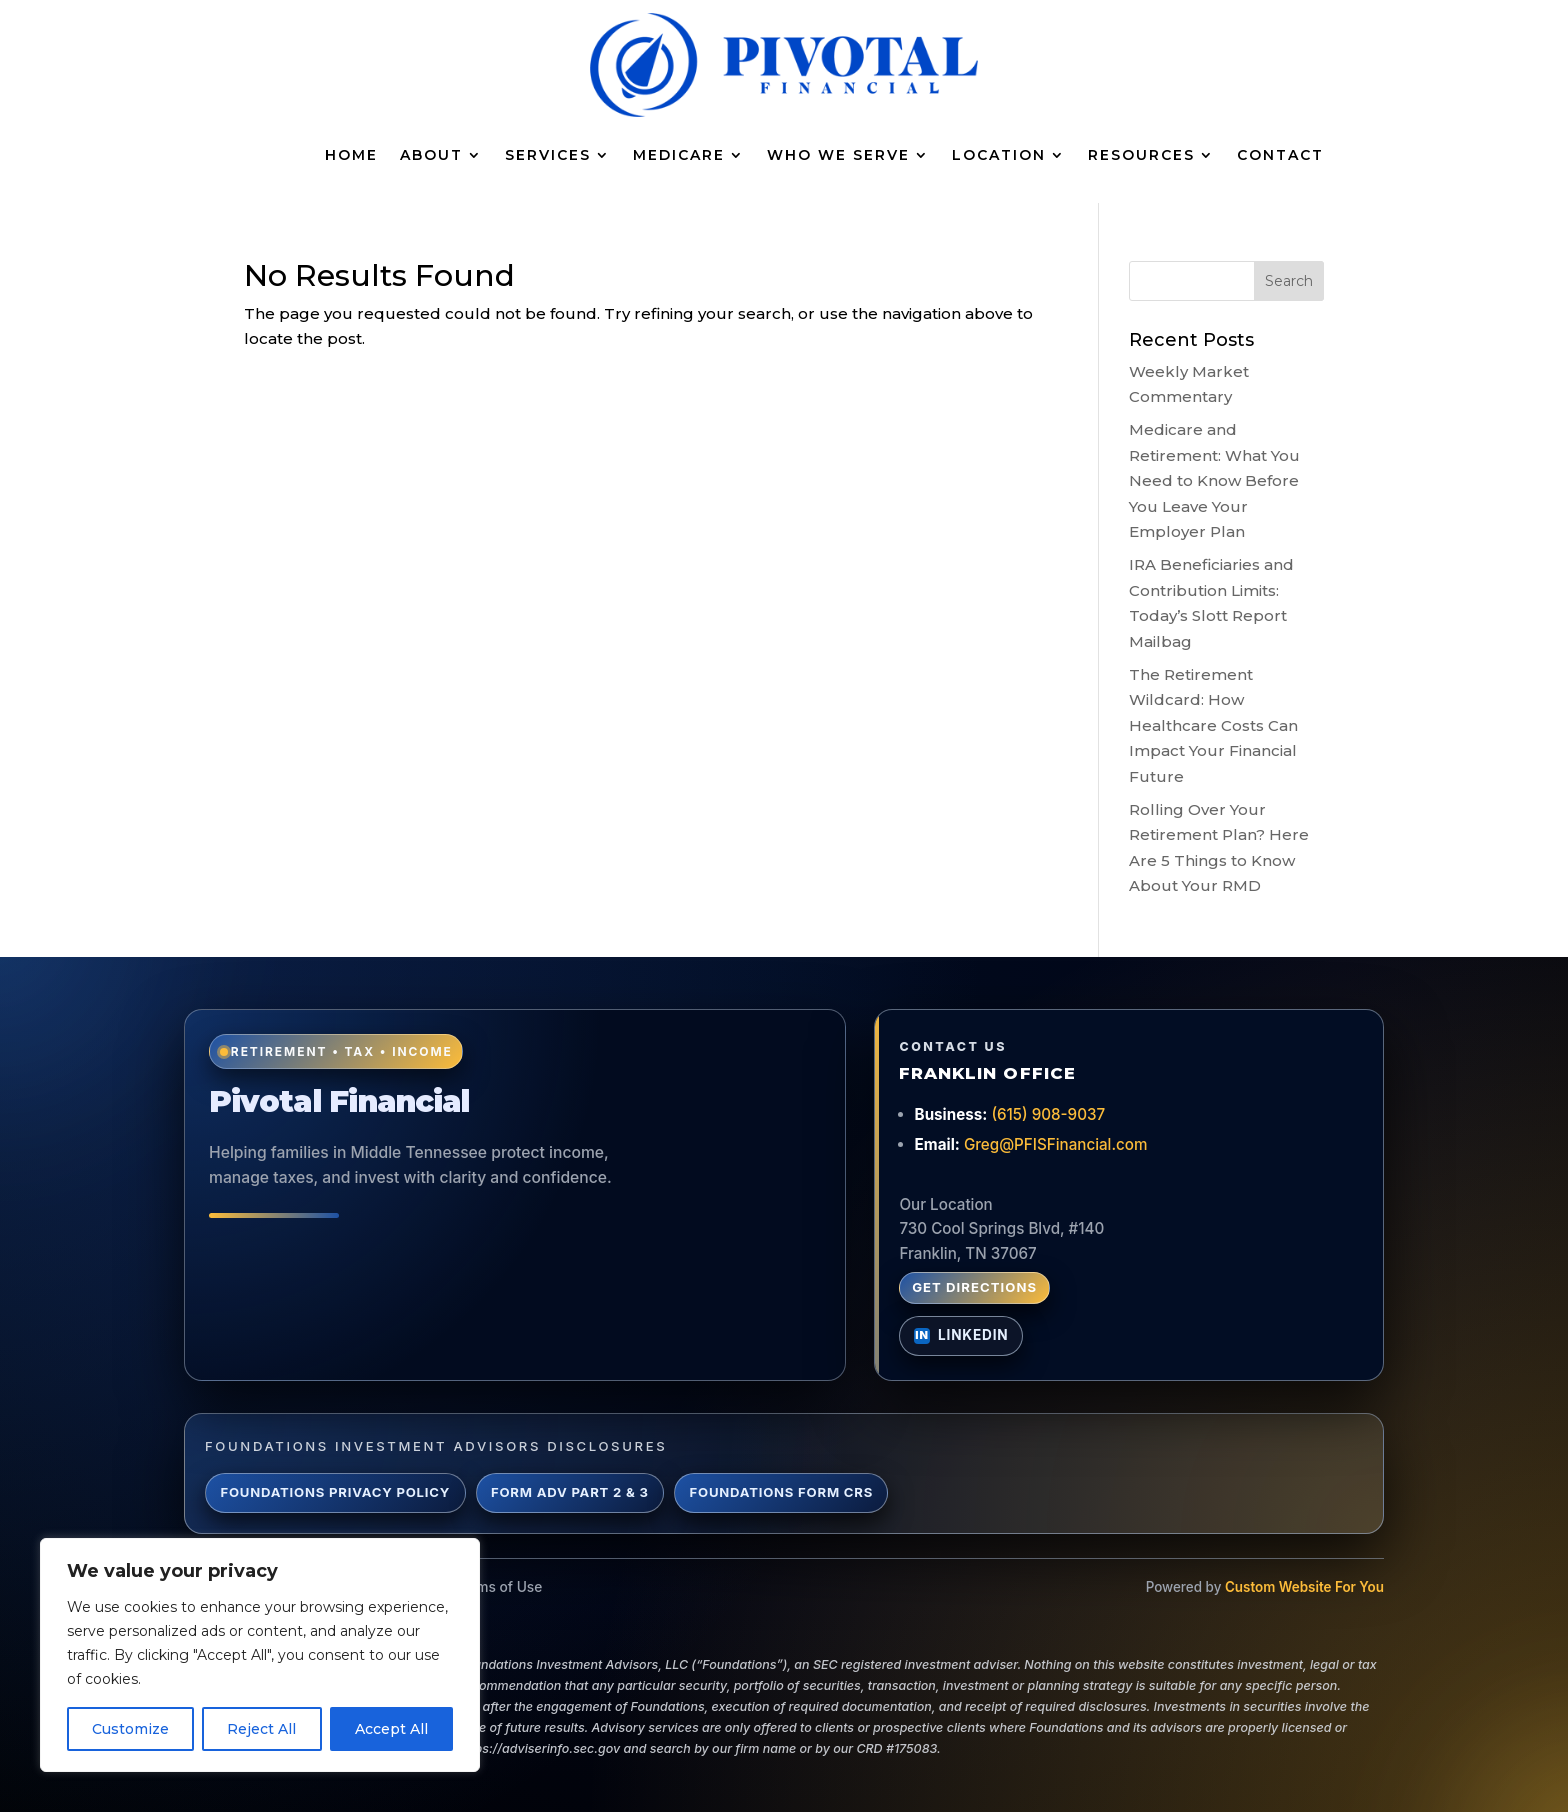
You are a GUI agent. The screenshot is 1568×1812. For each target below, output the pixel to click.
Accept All (391, 1729)
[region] (260, 1655)
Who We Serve (838, 155)
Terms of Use (499, 1587)
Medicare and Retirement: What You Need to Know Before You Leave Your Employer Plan (1214, 480)
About (431, 155)
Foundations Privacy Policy (335, 1492)
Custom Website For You (1304, 1587)
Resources (1141, 155)
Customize (130, 1729)
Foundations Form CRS (782, 1492)
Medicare (679, 155)
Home (351, 155)
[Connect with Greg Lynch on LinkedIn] (961, 1336)
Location (999, 155)
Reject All (261, 1729)
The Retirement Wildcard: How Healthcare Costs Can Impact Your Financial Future (1213, 725)
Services (548, 155)
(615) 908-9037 (1048, 1114)
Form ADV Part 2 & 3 (570, 1492)
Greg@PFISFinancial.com (1056, 1144)
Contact (1280, 155)
